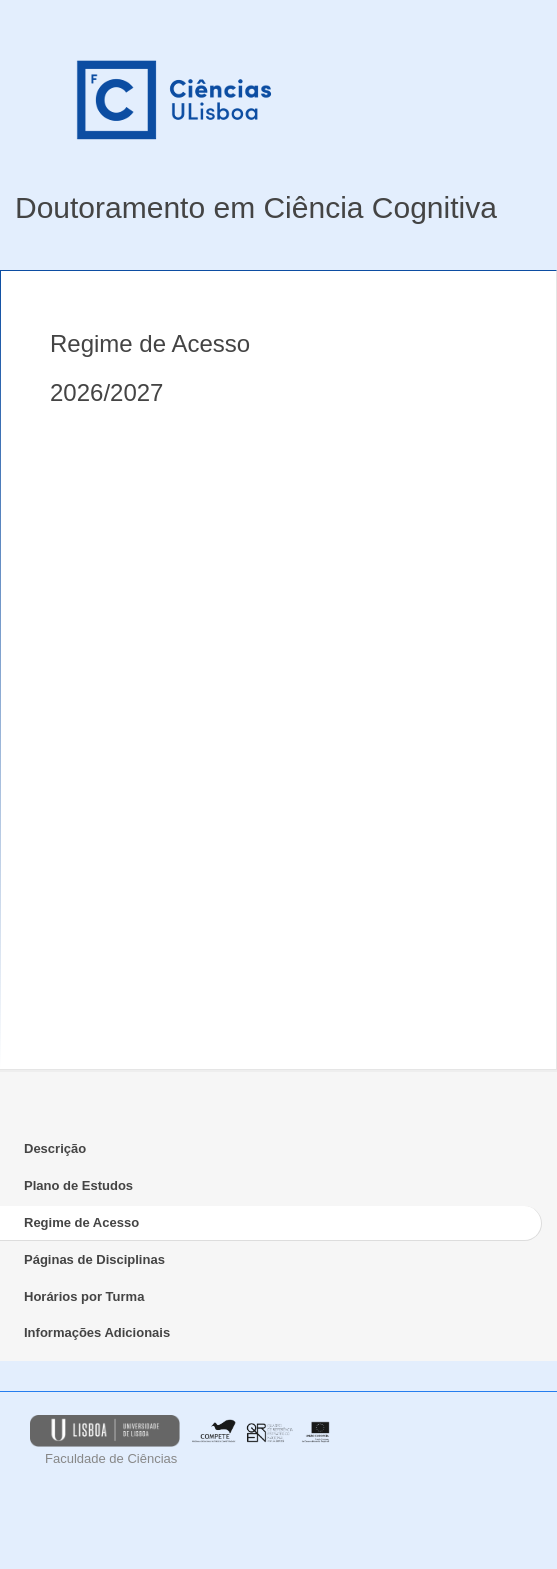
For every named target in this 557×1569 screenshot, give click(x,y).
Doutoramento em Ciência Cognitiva (256, 207)
